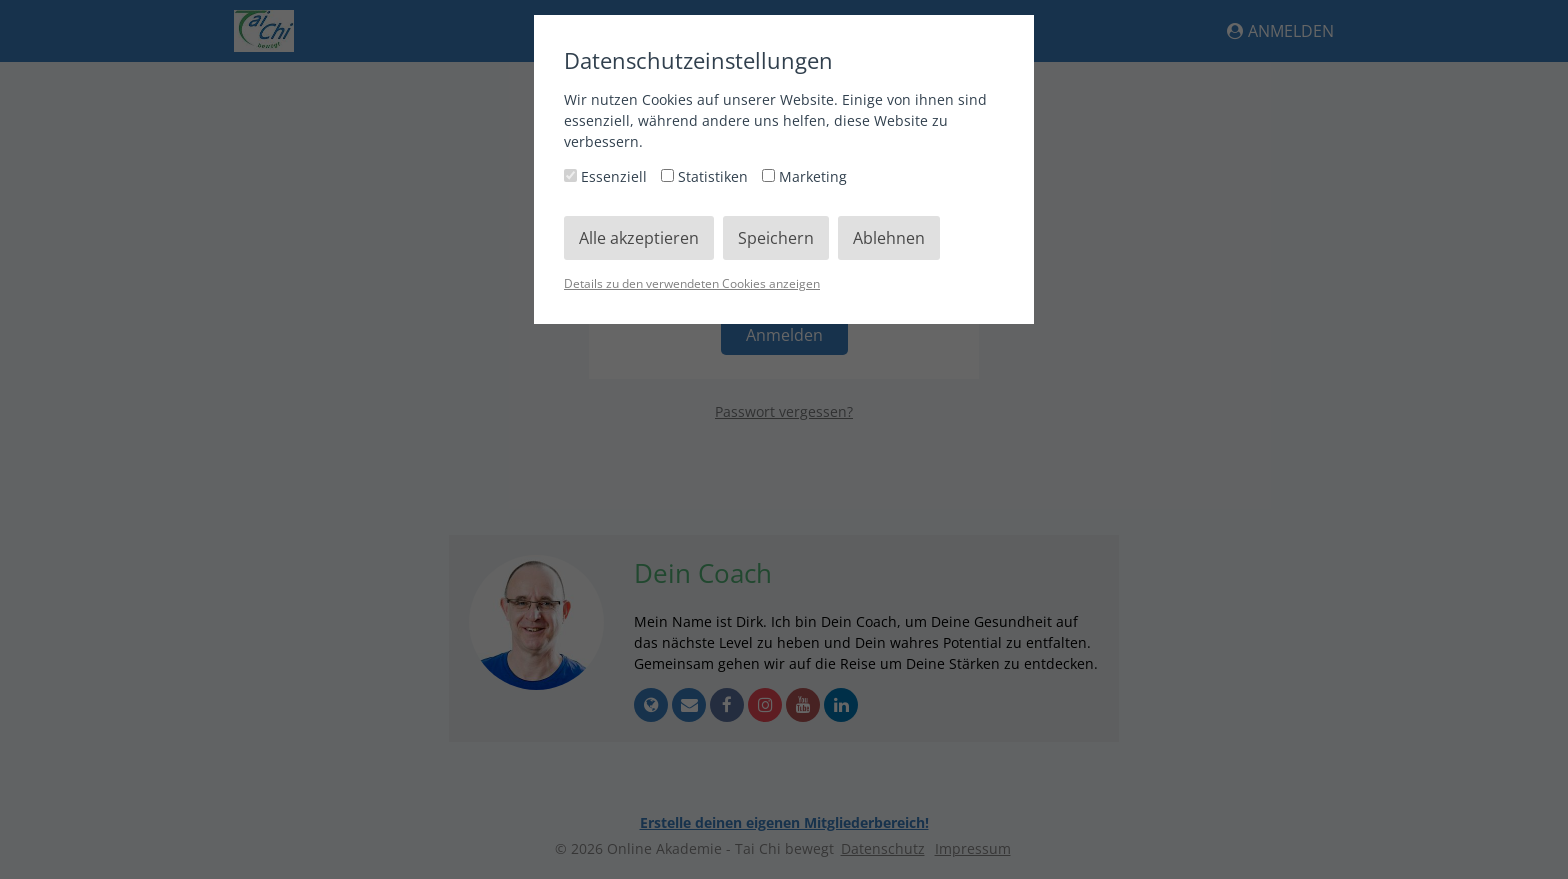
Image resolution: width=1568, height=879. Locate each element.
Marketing (804, 176)
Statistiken (706, 176)
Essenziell (607, 176)
